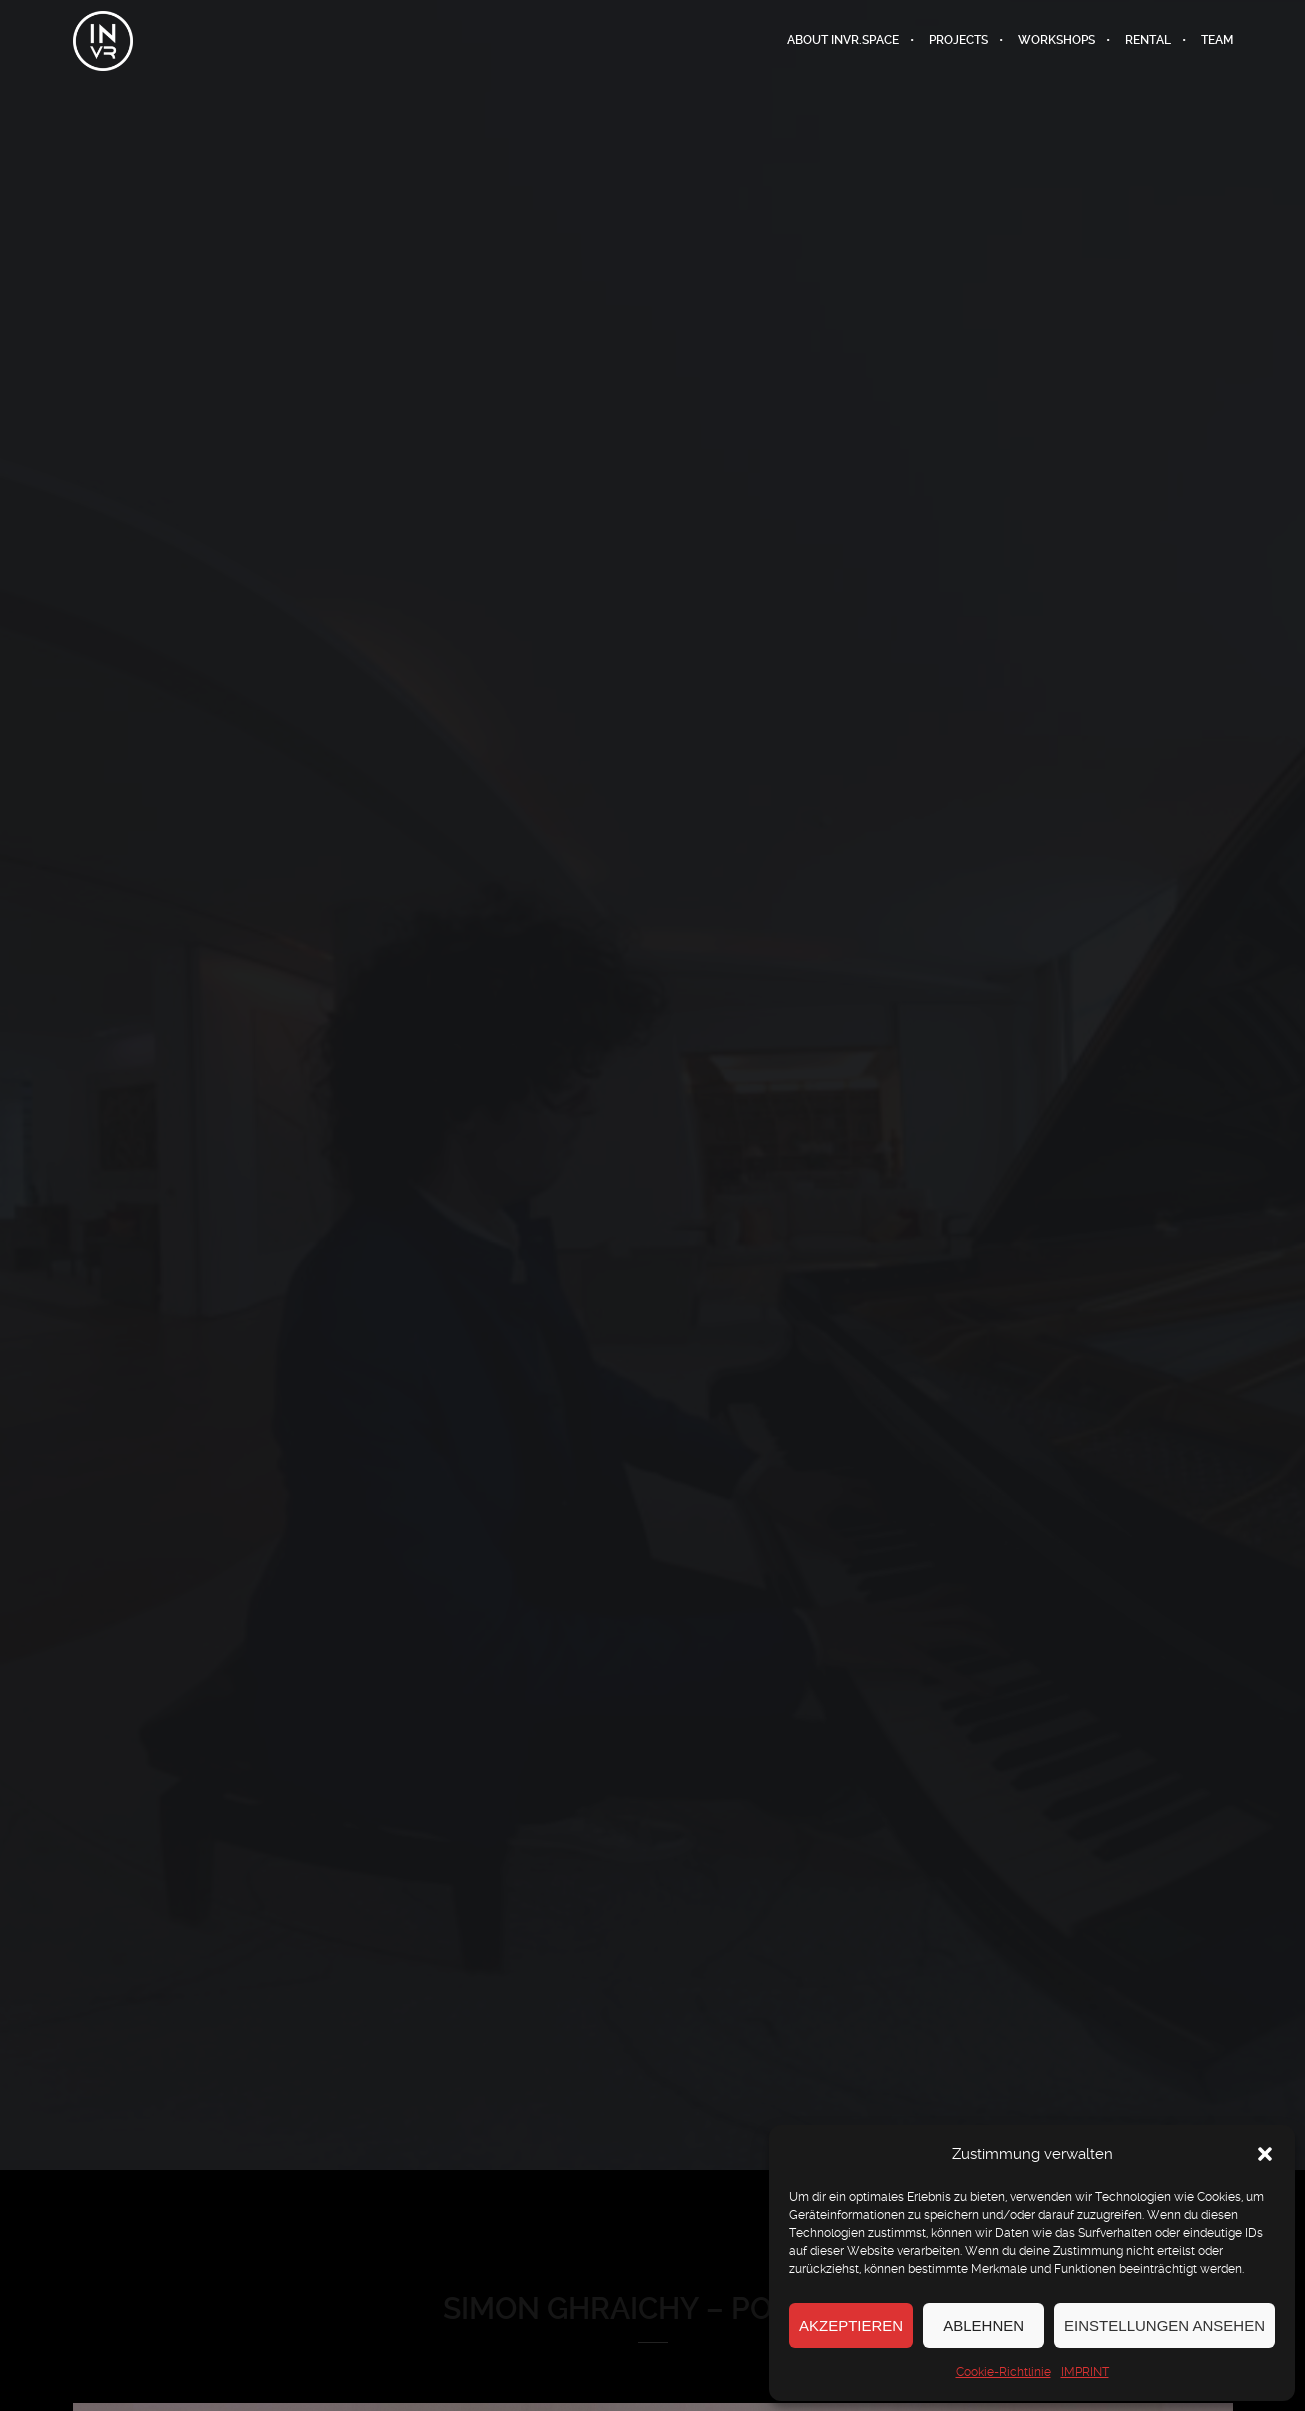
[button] (1265, 2154)
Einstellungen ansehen (1164, 2325)
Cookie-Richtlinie (1003, 2372)
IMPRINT (1085, 2372)
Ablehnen (983, 2325)
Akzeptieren (851, 2325)
